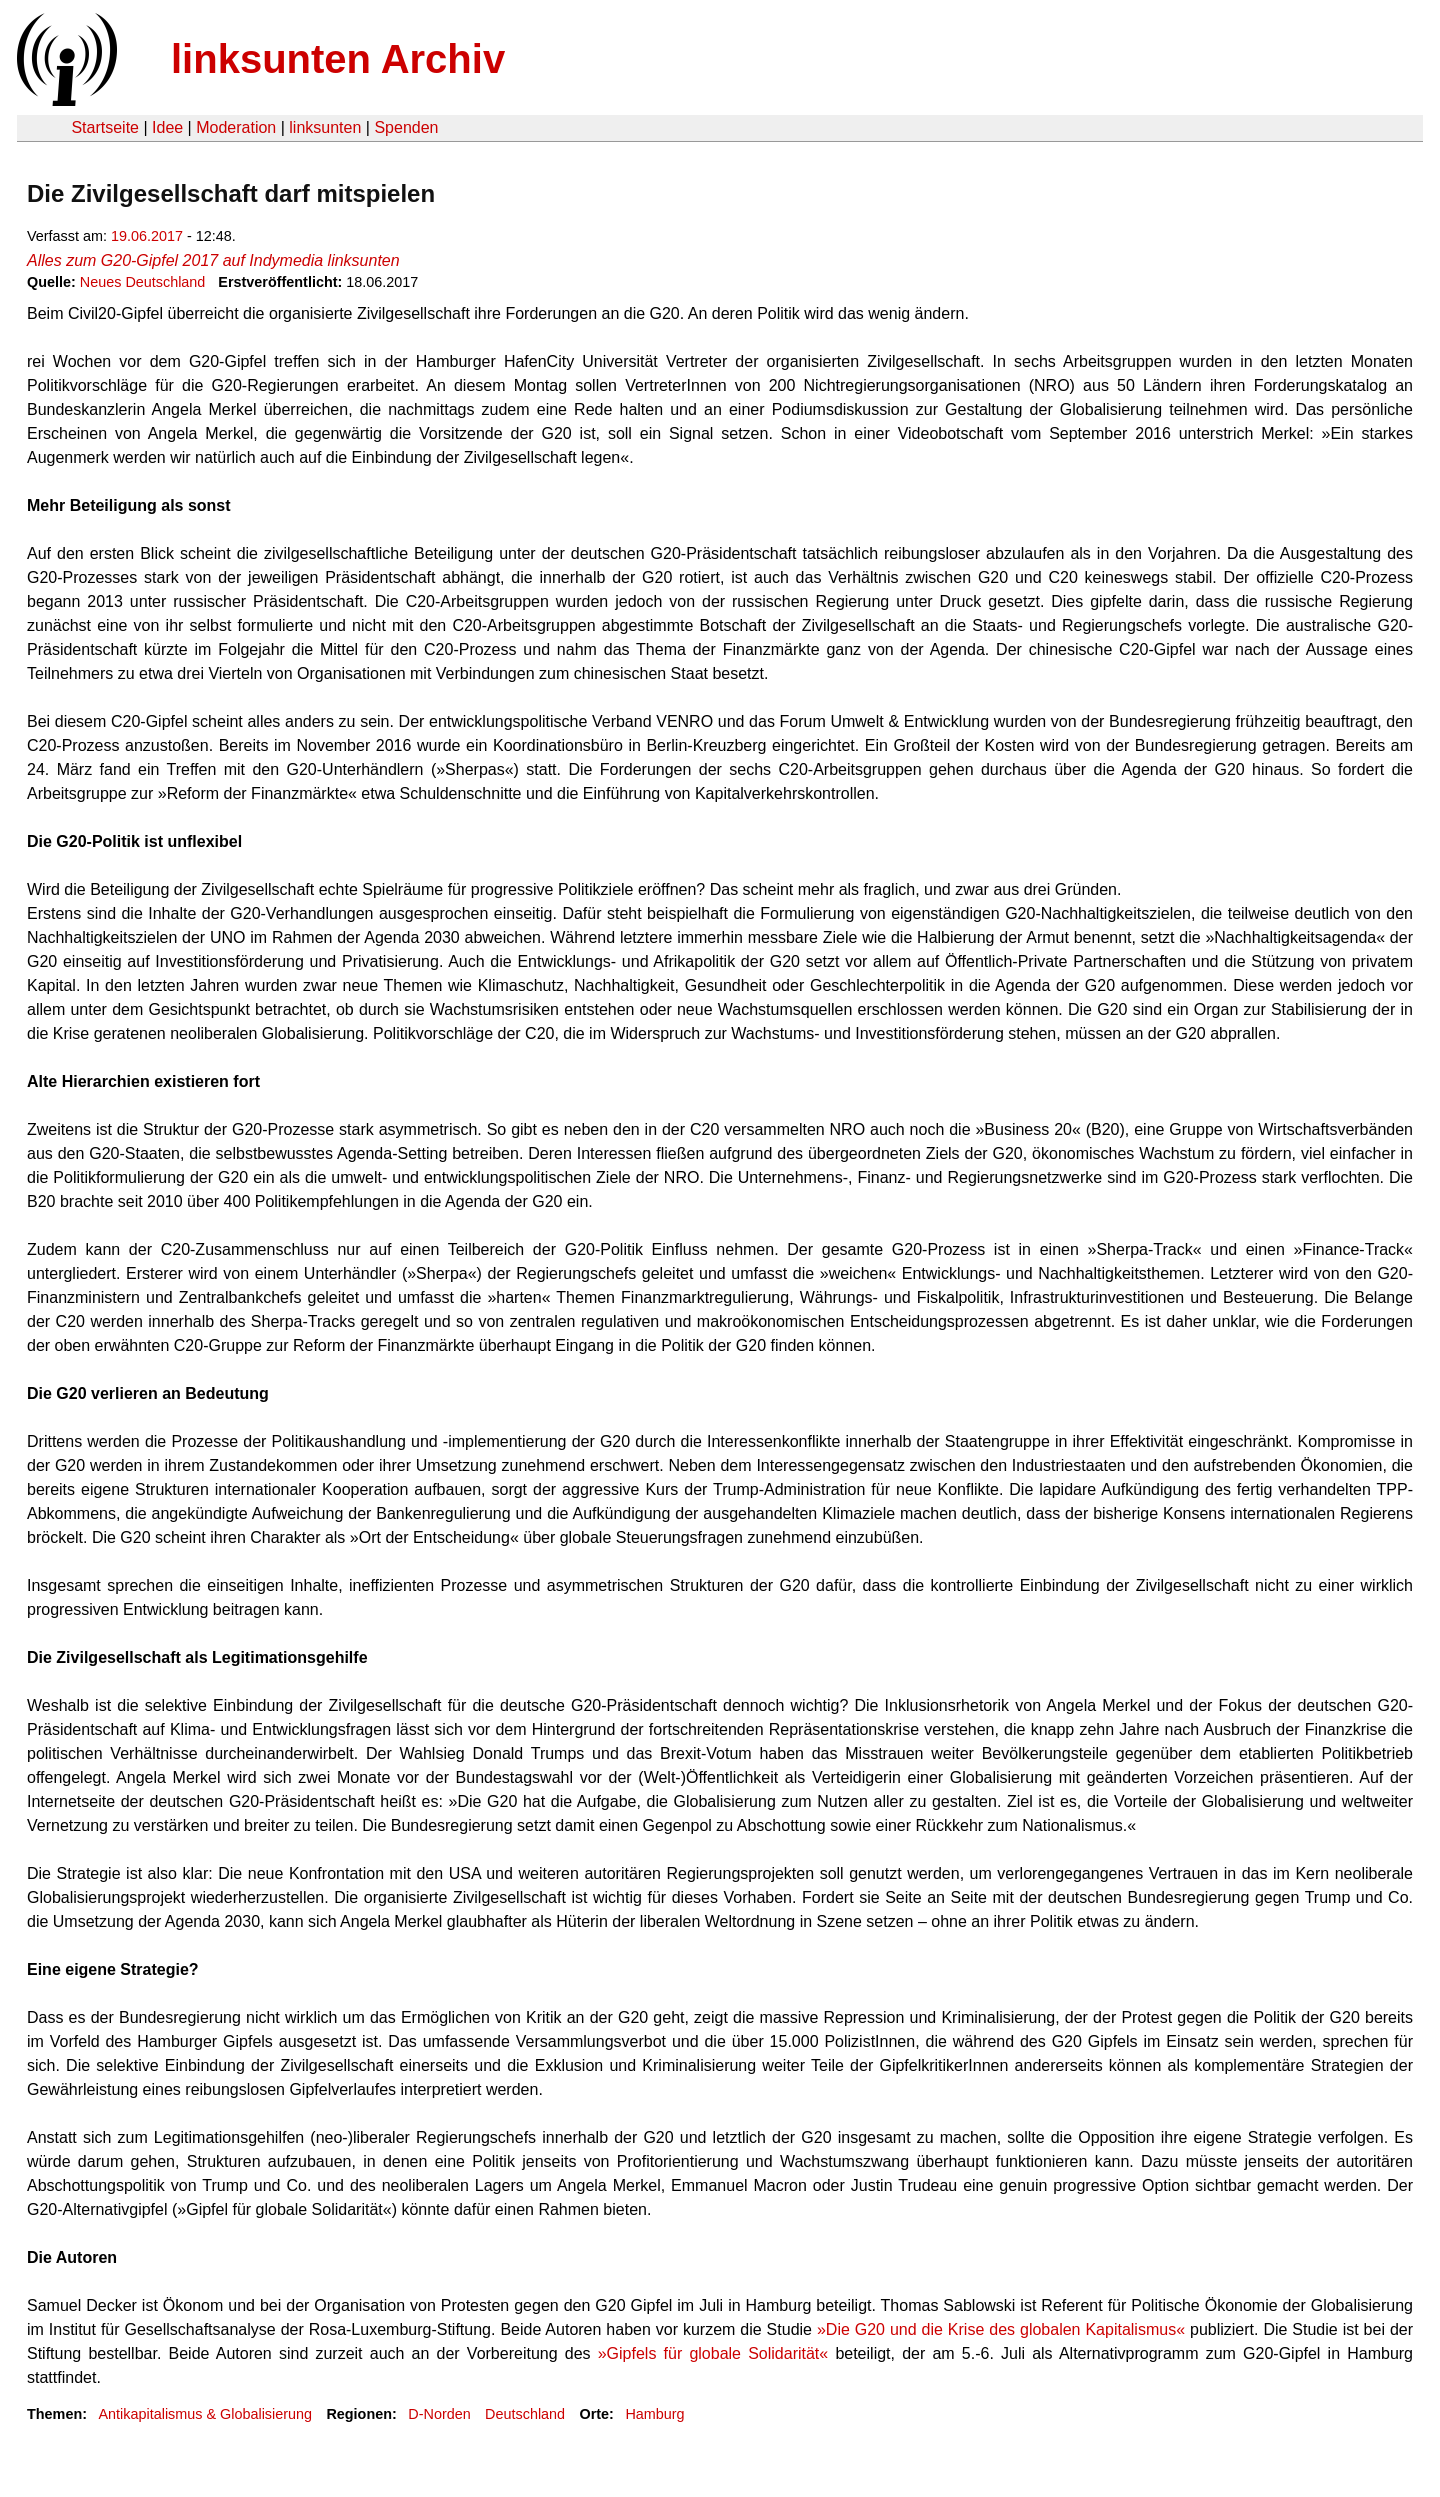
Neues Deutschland (143, 282)
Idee (167, 127)
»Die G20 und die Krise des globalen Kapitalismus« (1001, 2329)
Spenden (406, 127)
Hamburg (654, 2414)
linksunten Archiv (338, 59)
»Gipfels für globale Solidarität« (713, 2353)
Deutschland (525, 2414)
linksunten (325, 127)
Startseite (105, 127)
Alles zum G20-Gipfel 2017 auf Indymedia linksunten (213, 260)
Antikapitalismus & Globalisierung (205, 2414)
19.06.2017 (147, 236)
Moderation (236, 127)
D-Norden (439, 2414)
